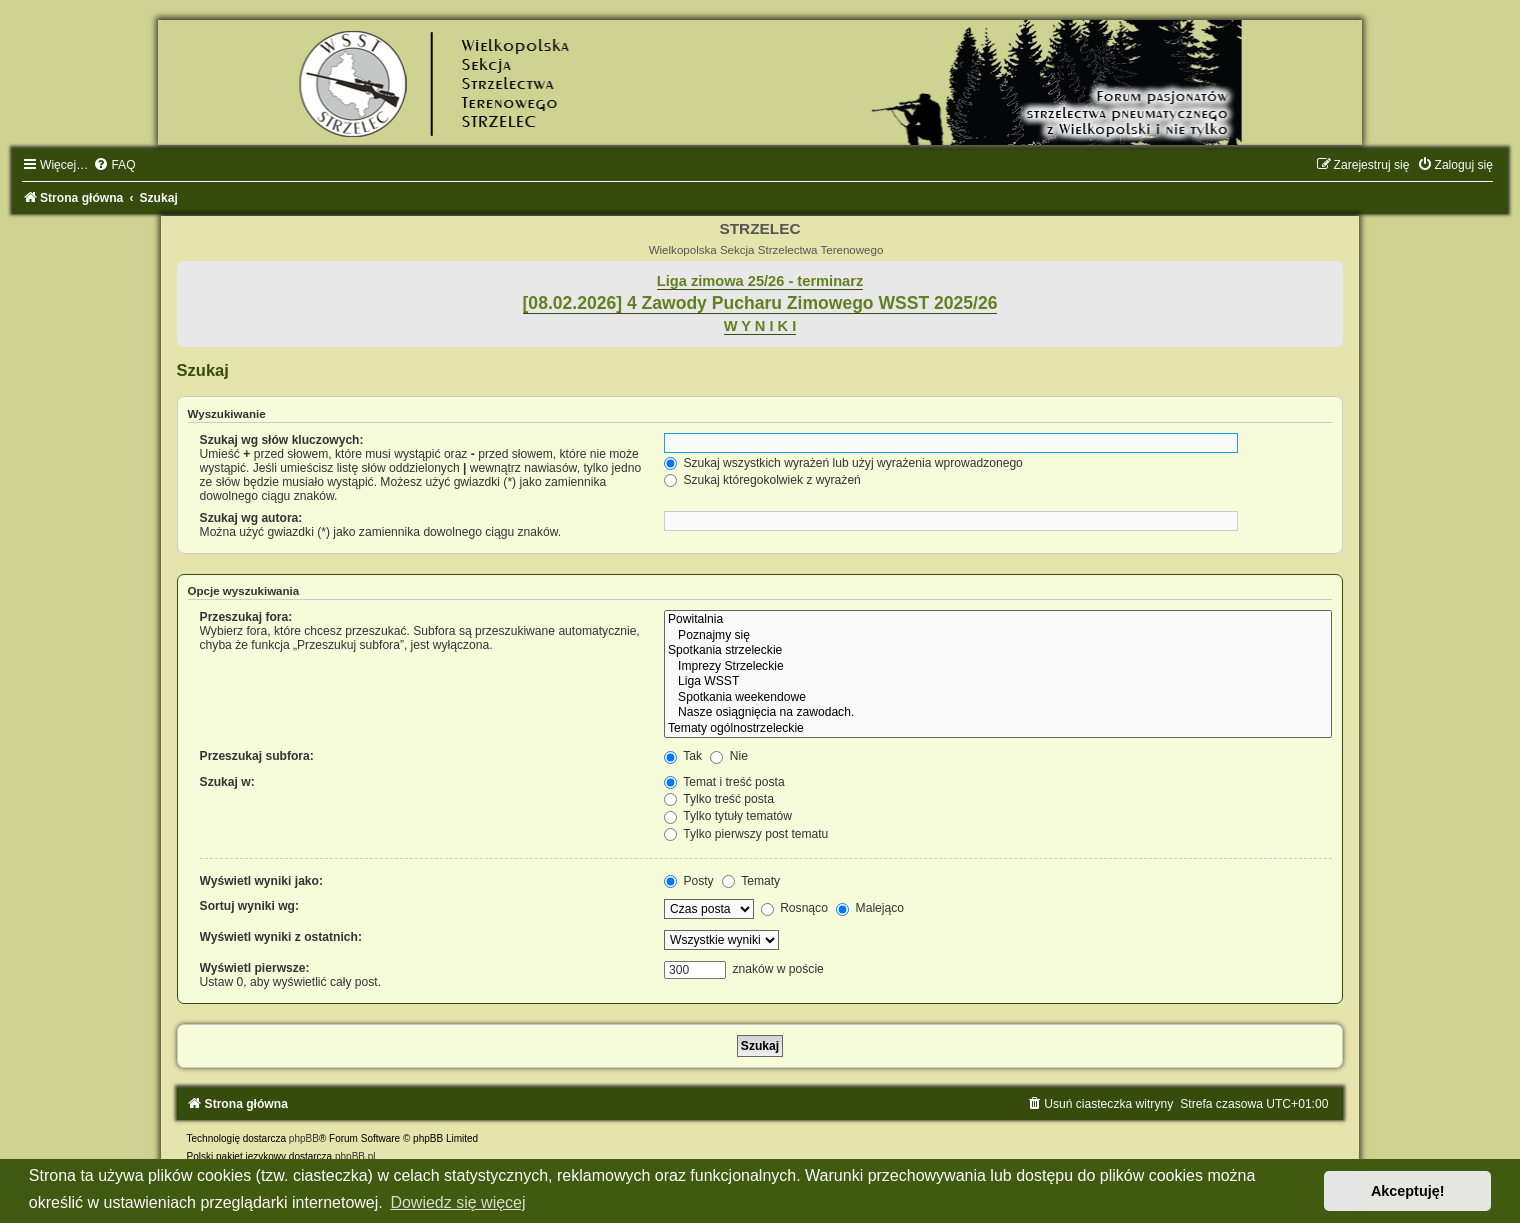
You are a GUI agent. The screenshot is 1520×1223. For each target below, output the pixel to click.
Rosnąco (794, 908)
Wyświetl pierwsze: (255, 968)
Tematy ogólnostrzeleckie (998, 729)
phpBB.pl (355, 1156)
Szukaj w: (227, 782)
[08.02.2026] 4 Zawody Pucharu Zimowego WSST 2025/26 (760, 303)
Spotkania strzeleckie (998, 651)
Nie (729, 756)
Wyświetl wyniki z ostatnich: (281, 937)
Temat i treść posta (724, 782)
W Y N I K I (760, 326)
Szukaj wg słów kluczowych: (282, 440)
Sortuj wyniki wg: (249, 906)
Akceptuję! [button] (1408, 1191)
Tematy (751, 881)
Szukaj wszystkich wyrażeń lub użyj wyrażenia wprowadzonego (843, 463)
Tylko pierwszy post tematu (746, 834)
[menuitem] (114, 165)
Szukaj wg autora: (251, 518)
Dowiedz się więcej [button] (457, 1202)
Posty (689, 881)
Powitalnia (998, 620)
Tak (683, 756)
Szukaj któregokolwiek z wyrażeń (762, 480)
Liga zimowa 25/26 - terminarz (760, 281)
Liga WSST (998, 682)
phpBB (304, 1138)
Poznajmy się (998, 636)
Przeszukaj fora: (246, 617)
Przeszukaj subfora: (257, 756)
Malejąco (870, 908)
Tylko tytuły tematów (728, 816)
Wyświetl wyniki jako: (261, 881)
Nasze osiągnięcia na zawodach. (998, 713)
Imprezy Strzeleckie (998, 667)
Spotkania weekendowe (998, 698)
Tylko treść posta (719, 799)
